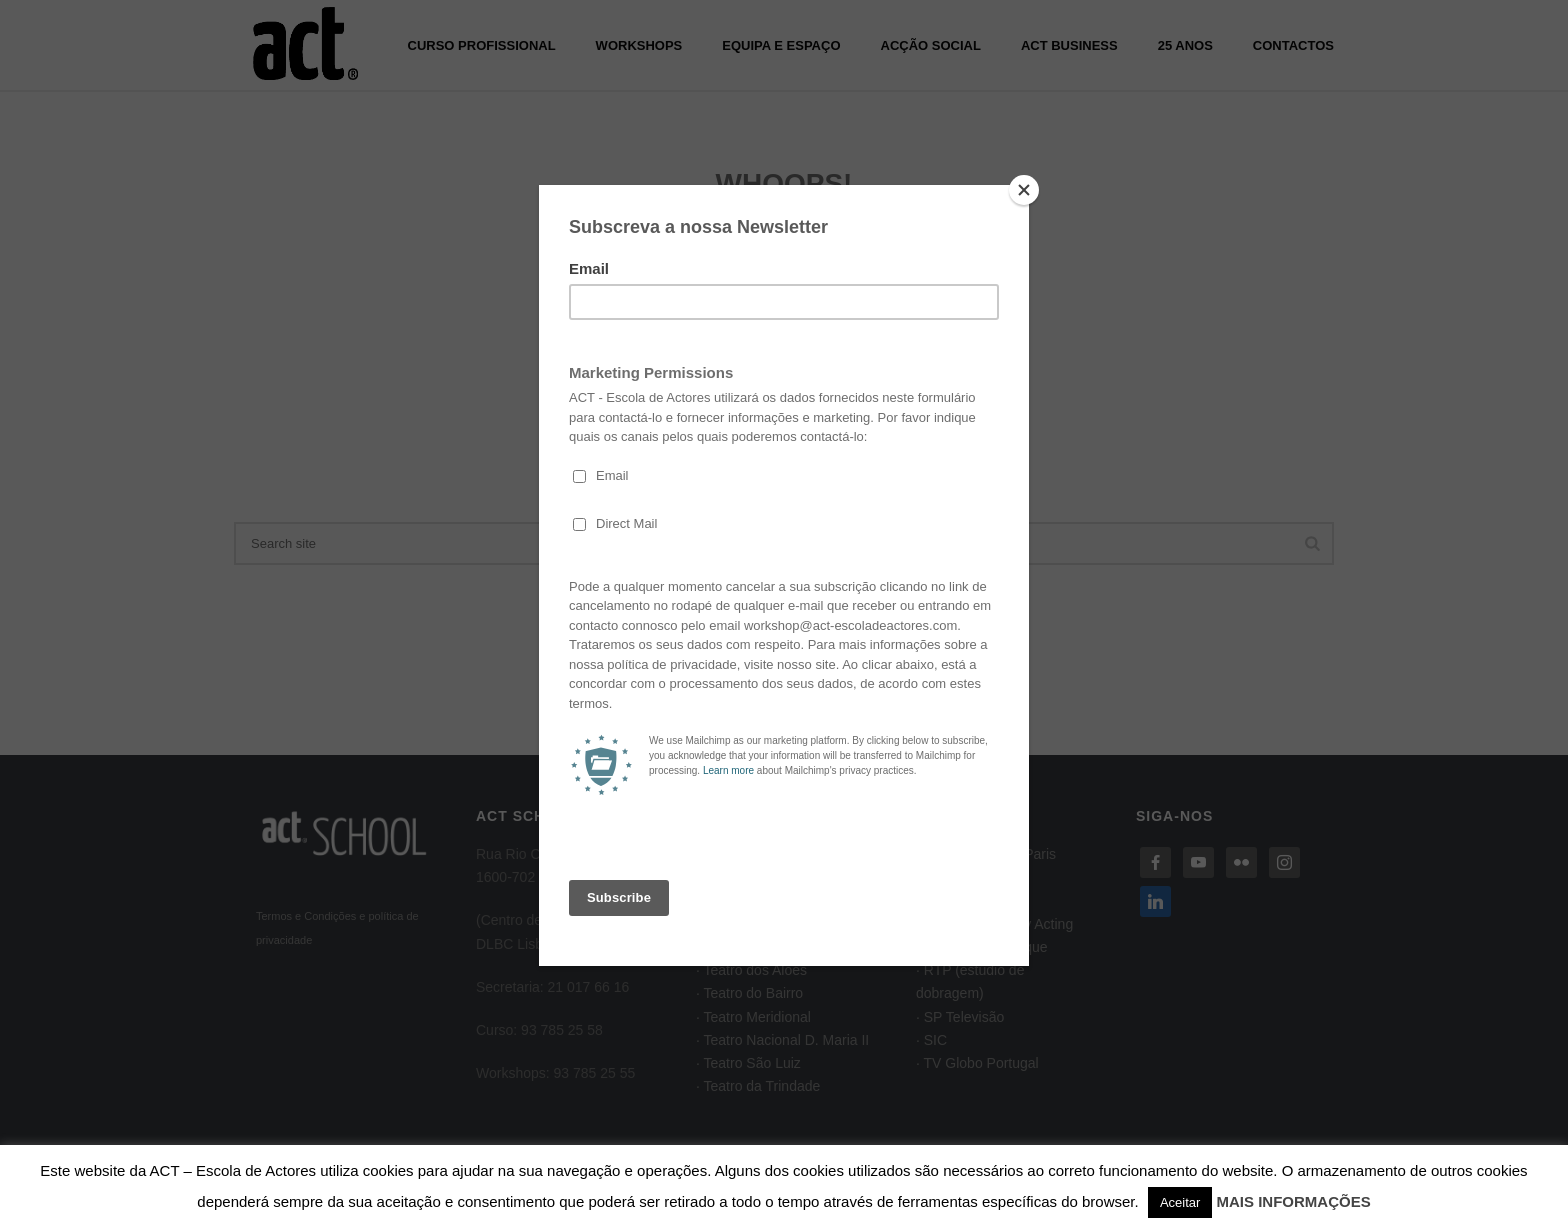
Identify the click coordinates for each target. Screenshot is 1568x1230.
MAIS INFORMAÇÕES (1294, 1201)
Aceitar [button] (1180, 1202)
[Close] (1024, 190)
